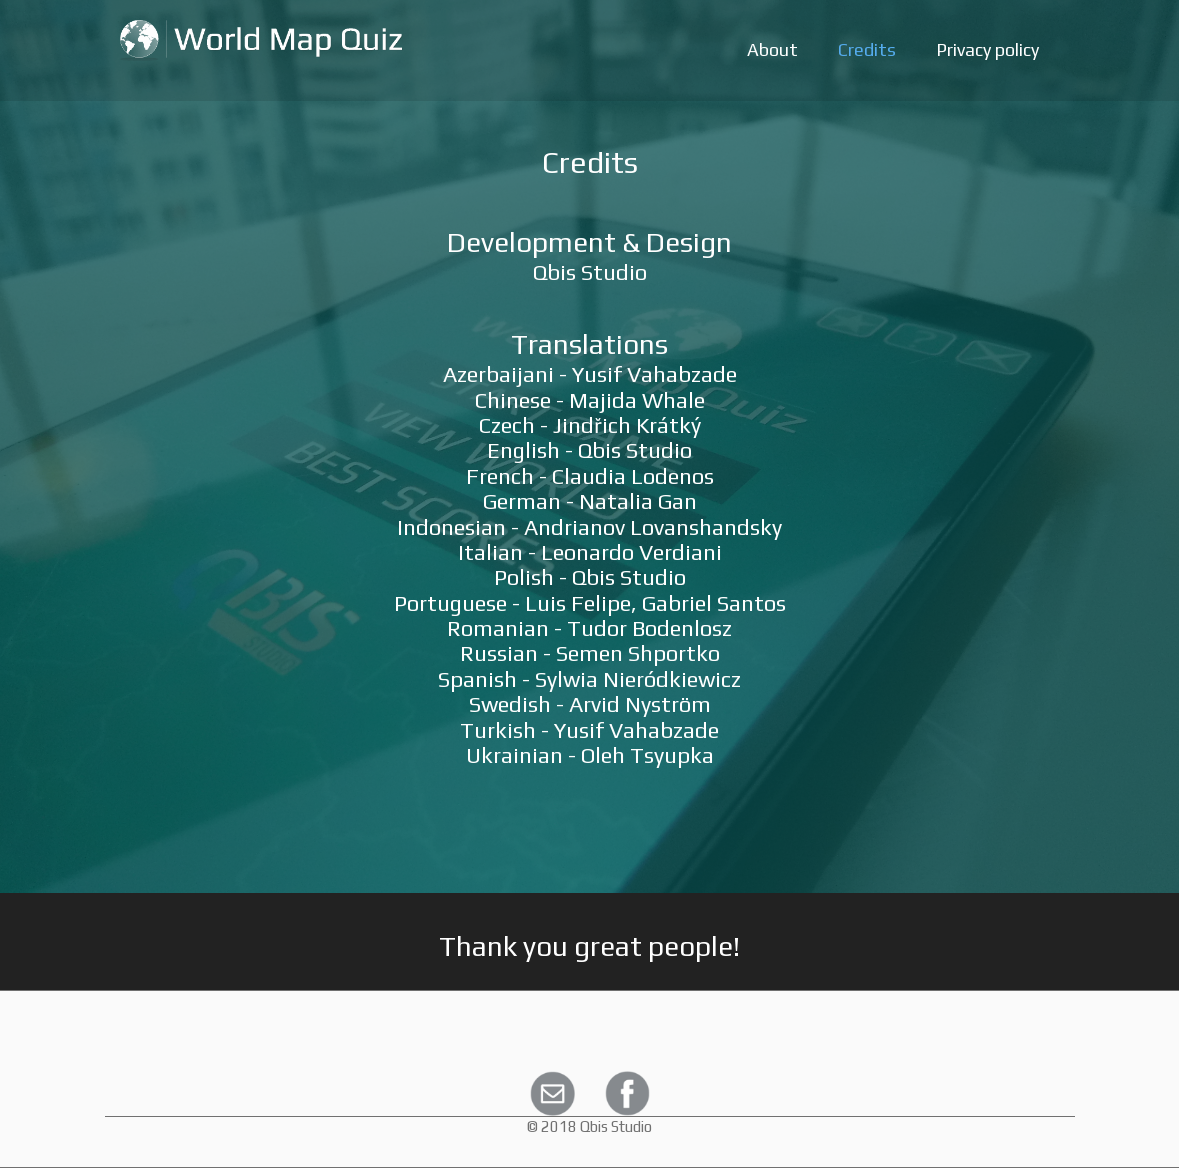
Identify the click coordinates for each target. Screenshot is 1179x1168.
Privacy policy (987, 49)
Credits (867, 49)
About (772, 49)
